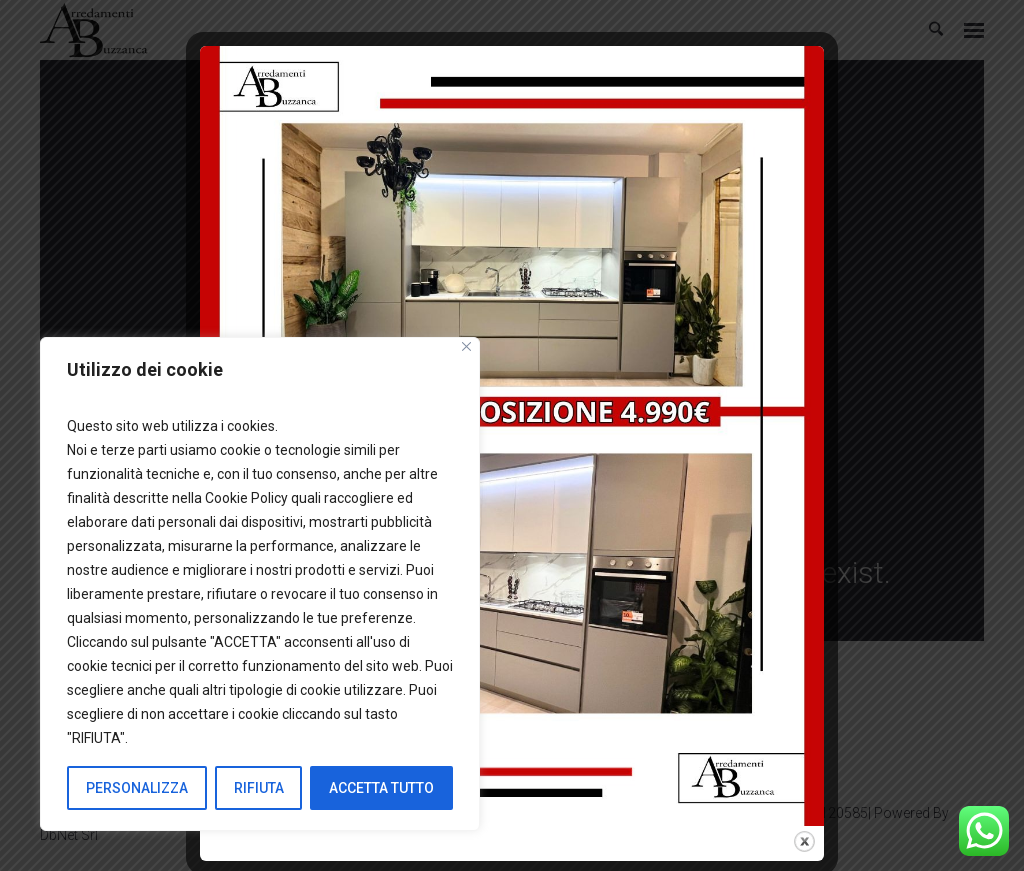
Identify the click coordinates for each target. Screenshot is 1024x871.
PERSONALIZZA (137, 788)
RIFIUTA (259, 788)
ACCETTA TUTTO (381, 788)
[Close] (466, 346)
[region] (260, 584)
